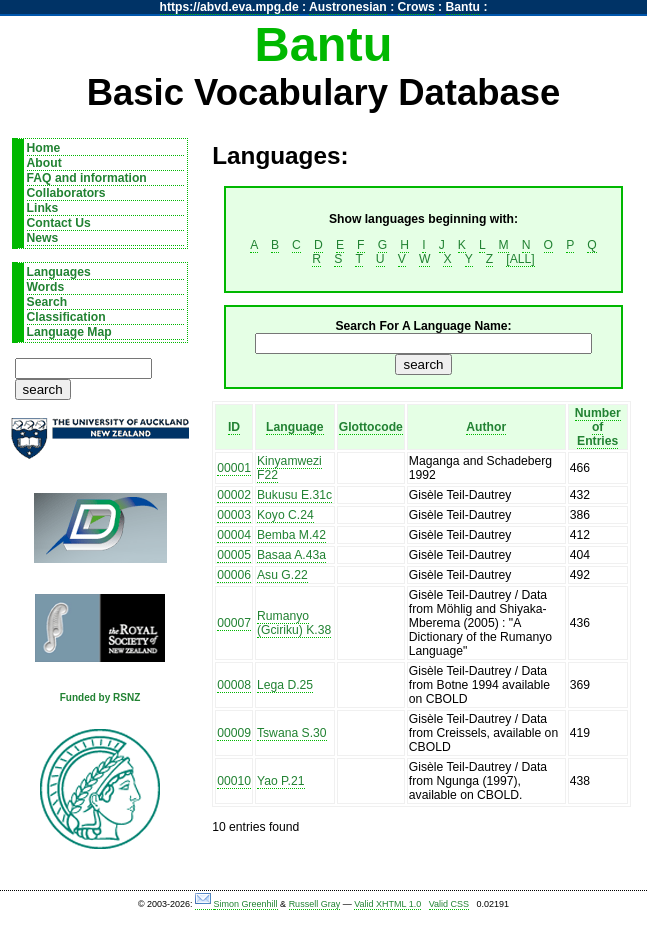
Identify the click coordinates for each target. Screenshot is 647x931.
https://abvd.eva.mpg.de (229, 7)
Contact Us (59, 223)
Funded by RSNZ (100, 697)
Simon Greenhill (246, 904)
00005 (234, 555)
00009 (234, 733)
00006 (234, 575)
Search (47, 302)
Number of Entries (598, 427)
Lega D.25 (285, 685)
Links (43, 208)
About (44, 163)
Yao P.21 (281, 781)
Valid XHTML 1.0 (387, 904)
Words (46, 287)
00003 (234, 515)
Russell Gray (315, 904)
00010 (234, 781)
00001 (234, 468)
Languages (59, 272)
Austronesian (348, 7)
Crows (416, 7)
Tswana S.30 (292, 733)
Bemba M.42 (291, 535)
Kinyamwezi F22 (289, 468)
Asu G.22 (282, 575)
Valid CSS (449, 904)
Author (486, 427)
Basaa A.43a (291, 555)
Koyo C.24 (285, 515)
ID (234, 427)
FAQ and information (87, 178)
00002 (234, 495)
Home (44, 148)
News (43, 238)
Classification (66, 317)
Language (294, 427)
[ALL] (520, 259)
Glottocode (371, 427)
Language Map (69, 332)
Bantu (463, 7)
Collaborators (66, 193)
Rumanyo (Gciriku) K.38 (294, 623)
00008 (234, 685)
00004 (234, 535)
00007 (234, 623)
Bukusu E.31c (294, 495)
